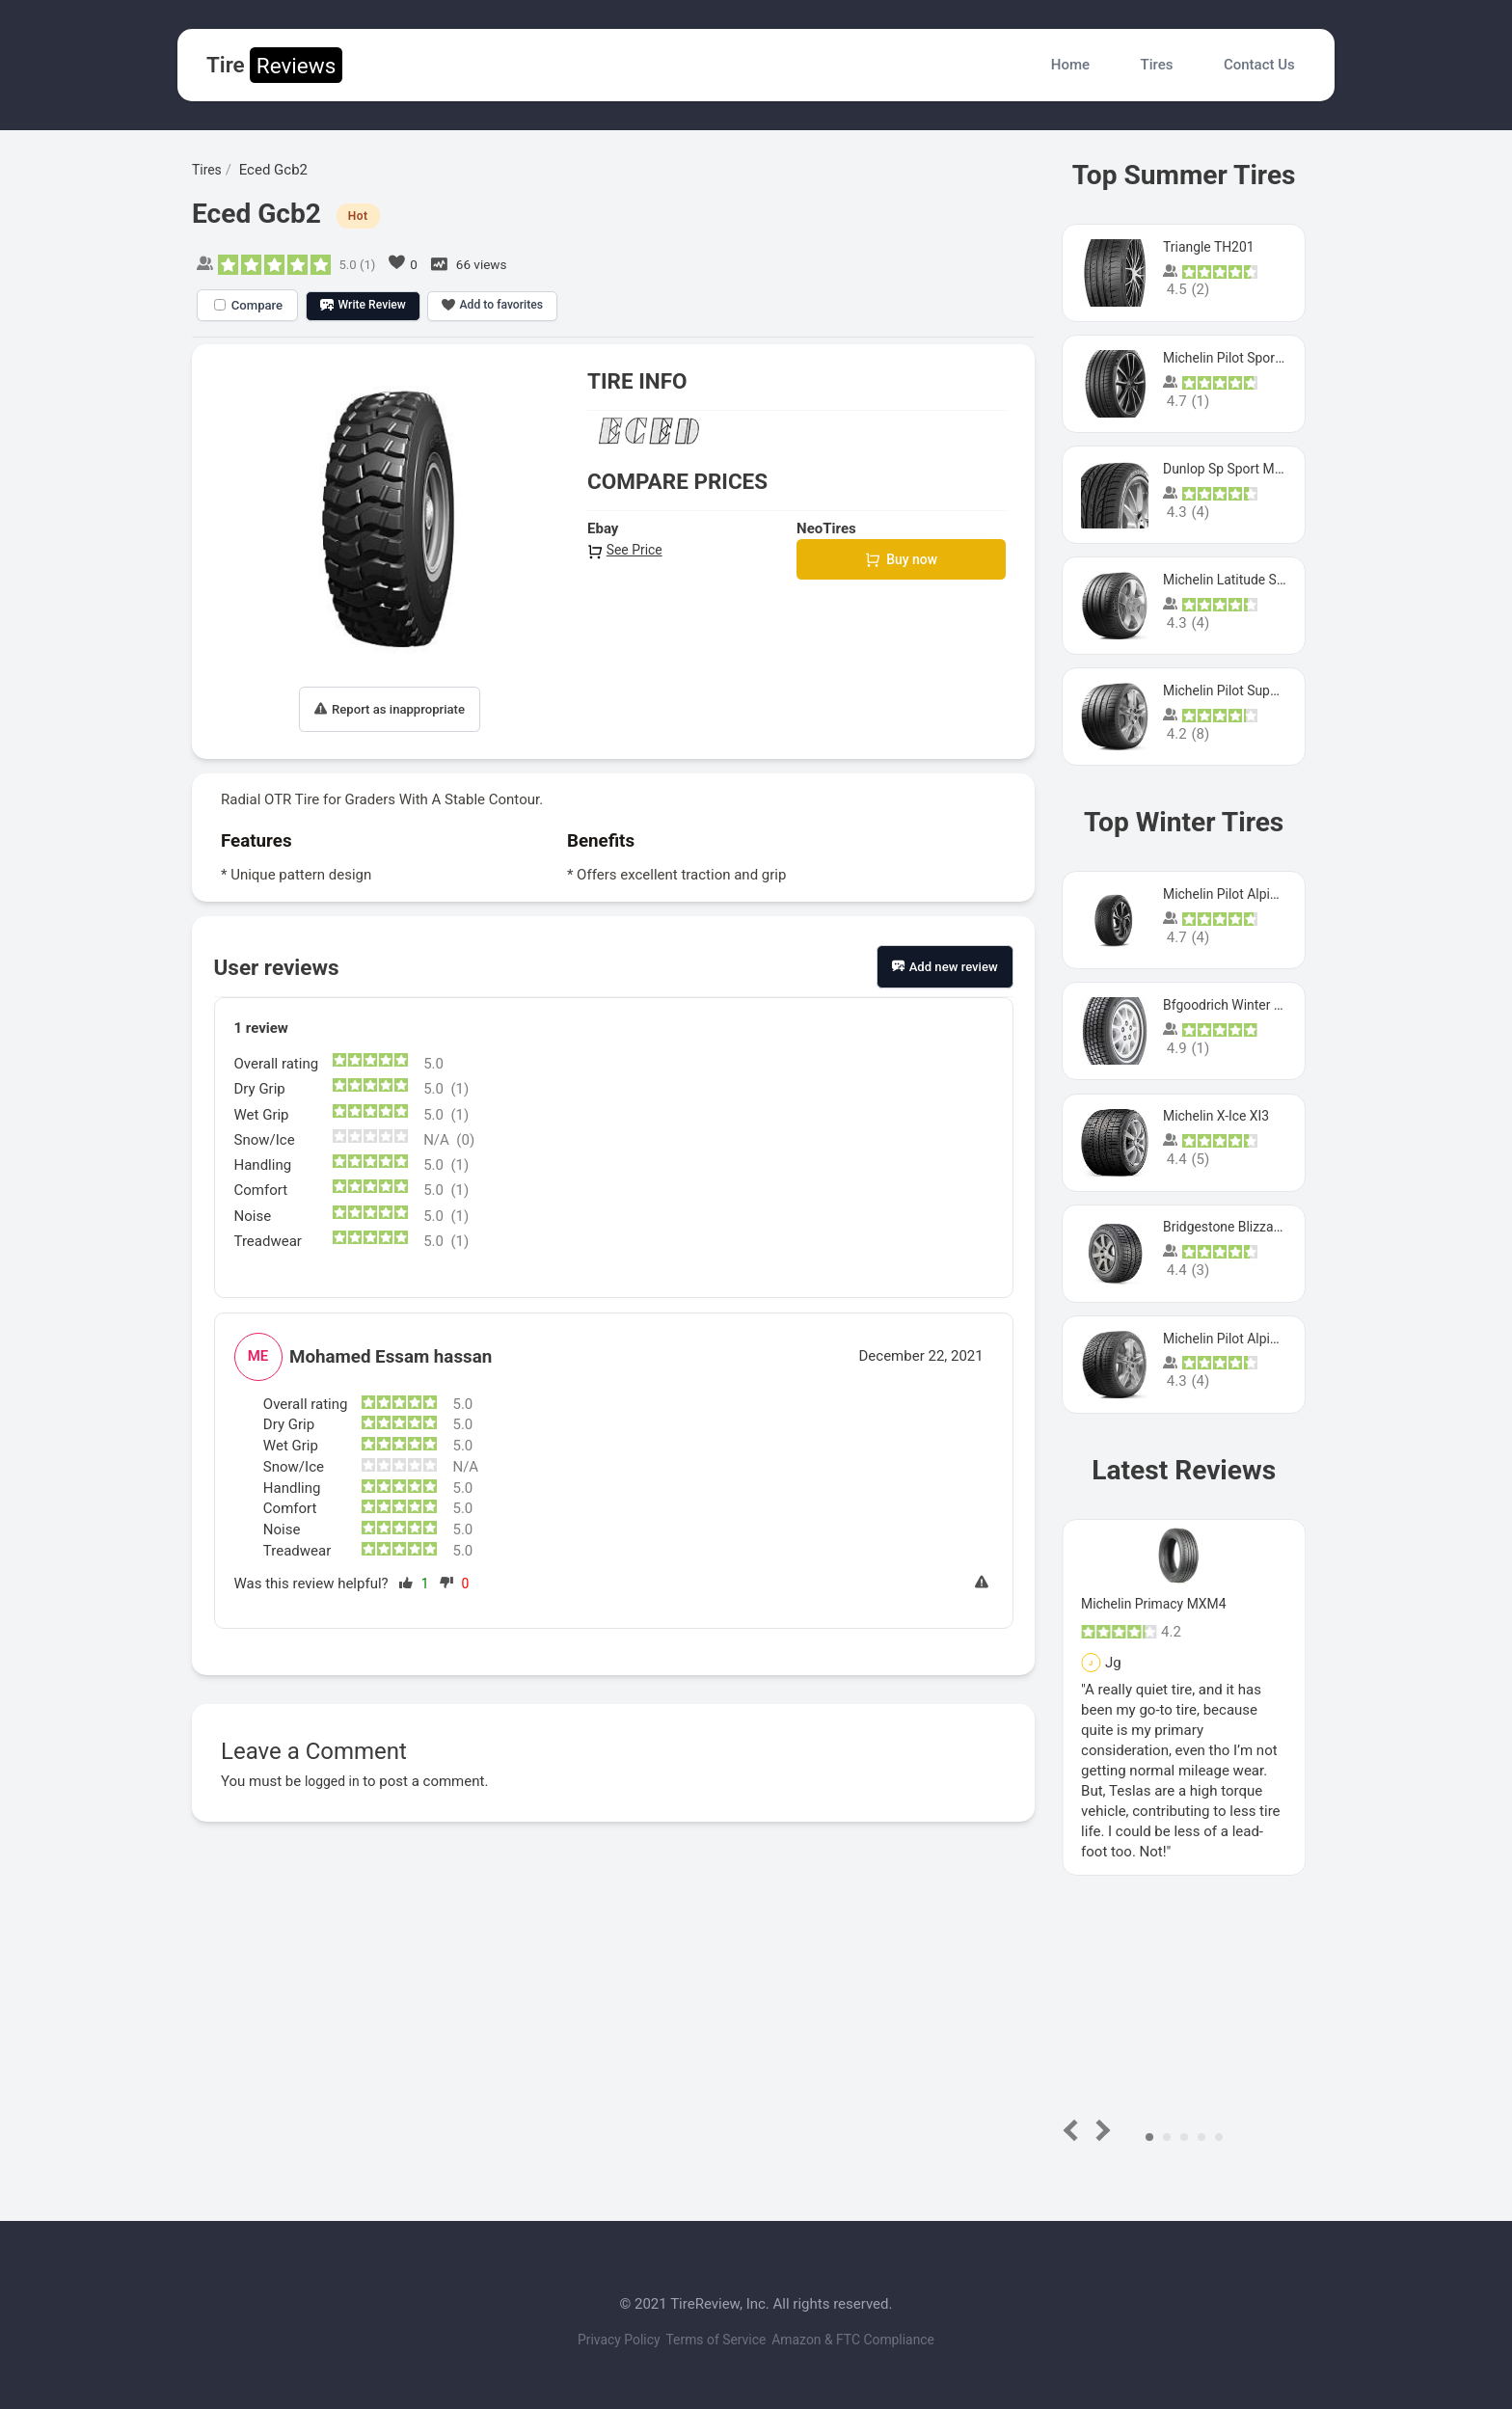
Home (1070, 64)
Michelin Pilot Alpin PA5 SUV (1254, 894)
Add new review (945, 967)
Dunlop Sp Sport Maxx (1234, 468)
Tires (1157, 64)
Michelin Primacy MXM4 (1159, 1603)
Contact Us (1259, 64)
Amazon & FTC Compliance (872, 2339)
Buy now (901, 561)
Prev (1075, 2130)
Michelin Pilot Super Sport (1246, 690)
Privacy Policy (598, 2339)
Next (1100, 2130)
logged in (334, 1781)
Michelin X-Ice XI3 (1220, 1115)
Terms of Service (714, 2339)
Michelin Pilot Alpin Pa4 (1239, 1338)
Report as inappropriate (389, 709)
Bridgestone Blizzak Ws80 (1246, 1226)
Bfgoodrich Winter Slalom (1245, 1005)
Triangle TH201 (1212, 247)
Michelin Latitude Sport (1237, 579)
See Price (626, 549)
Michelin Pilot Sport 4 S (1237, 357)
